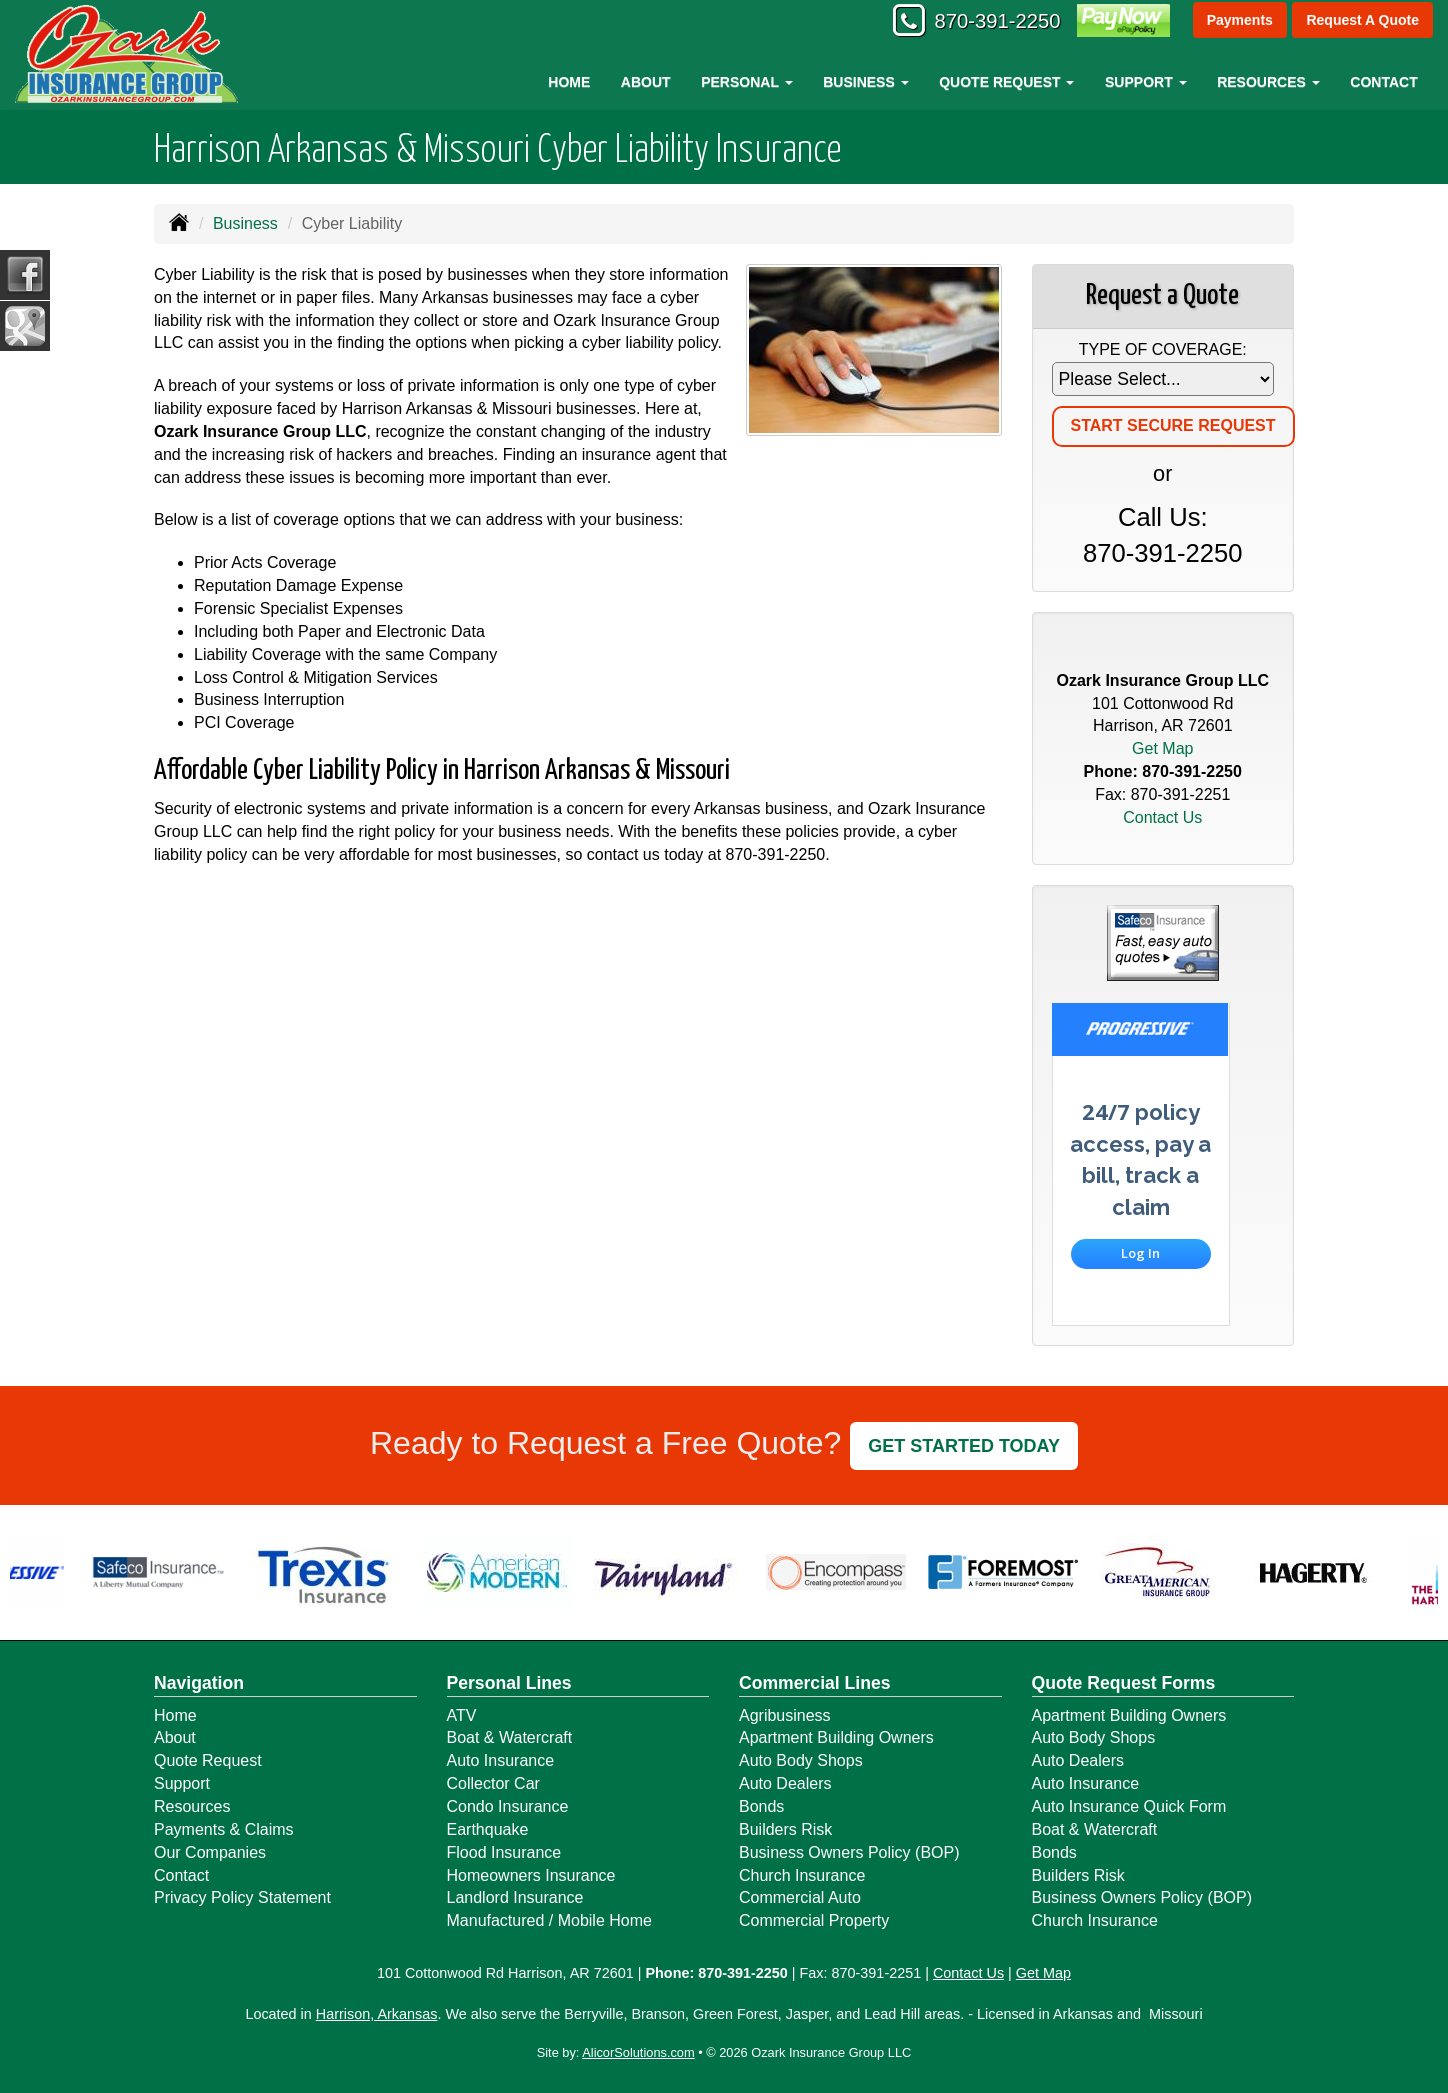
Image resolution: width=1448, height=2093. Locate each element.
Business (245, 223)
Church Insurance (802, 1875)
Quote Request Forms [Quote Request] (1124, 1683)
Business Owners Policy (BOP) (849, 1852)
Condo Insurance (508, 1806)
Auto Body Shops (801, 1760)
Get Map (1162, 748)
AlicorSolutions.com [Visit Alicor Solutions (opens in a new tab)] (638, 2052)
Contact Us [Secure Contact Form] (1162, 817)
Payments (1239, 22)
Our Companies (210, 1852)
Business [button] (865, 82)
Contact (1383, 82)
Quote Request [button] (1006, 82)
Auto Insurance (501, 1760)
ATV (462, 1715)
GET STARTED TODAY (964, 1446)
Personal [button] (746, 82)
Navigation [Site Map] (199, 1683)
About (646, 82)
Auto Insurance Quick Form (1129, 1806)
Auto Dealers (785, 1783)
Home (569, 82)
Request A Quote (1362, 22)
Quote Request (208, 1760)
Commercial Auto (800, 1897)
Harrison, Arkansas (377, 2014)
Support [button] (1146, 82)
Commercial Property (814, 1920)
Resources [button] (1268, 82)
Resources (192, 1806)
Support (182, 1783)
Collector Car (493, 1783)
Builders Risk (785, 1829)
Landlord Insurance (515, 1897)
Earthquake (488, 1829)
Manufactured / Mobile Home (549, 1920)
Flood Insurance (504, 1852)
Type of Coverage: (1163, 349)
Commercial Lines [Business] (815, 1683)
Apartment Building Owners (836, 1737)
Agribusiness (785, 1715)
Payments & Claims (224, 1829)
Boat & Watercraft (510, 1737)
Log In (1140, 1253)
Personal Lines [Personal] (509, 1683)
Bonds (761, 1806)
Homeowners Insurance (531, 1875)
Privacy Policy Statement (242, 1897)
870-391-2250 (985, 22)
